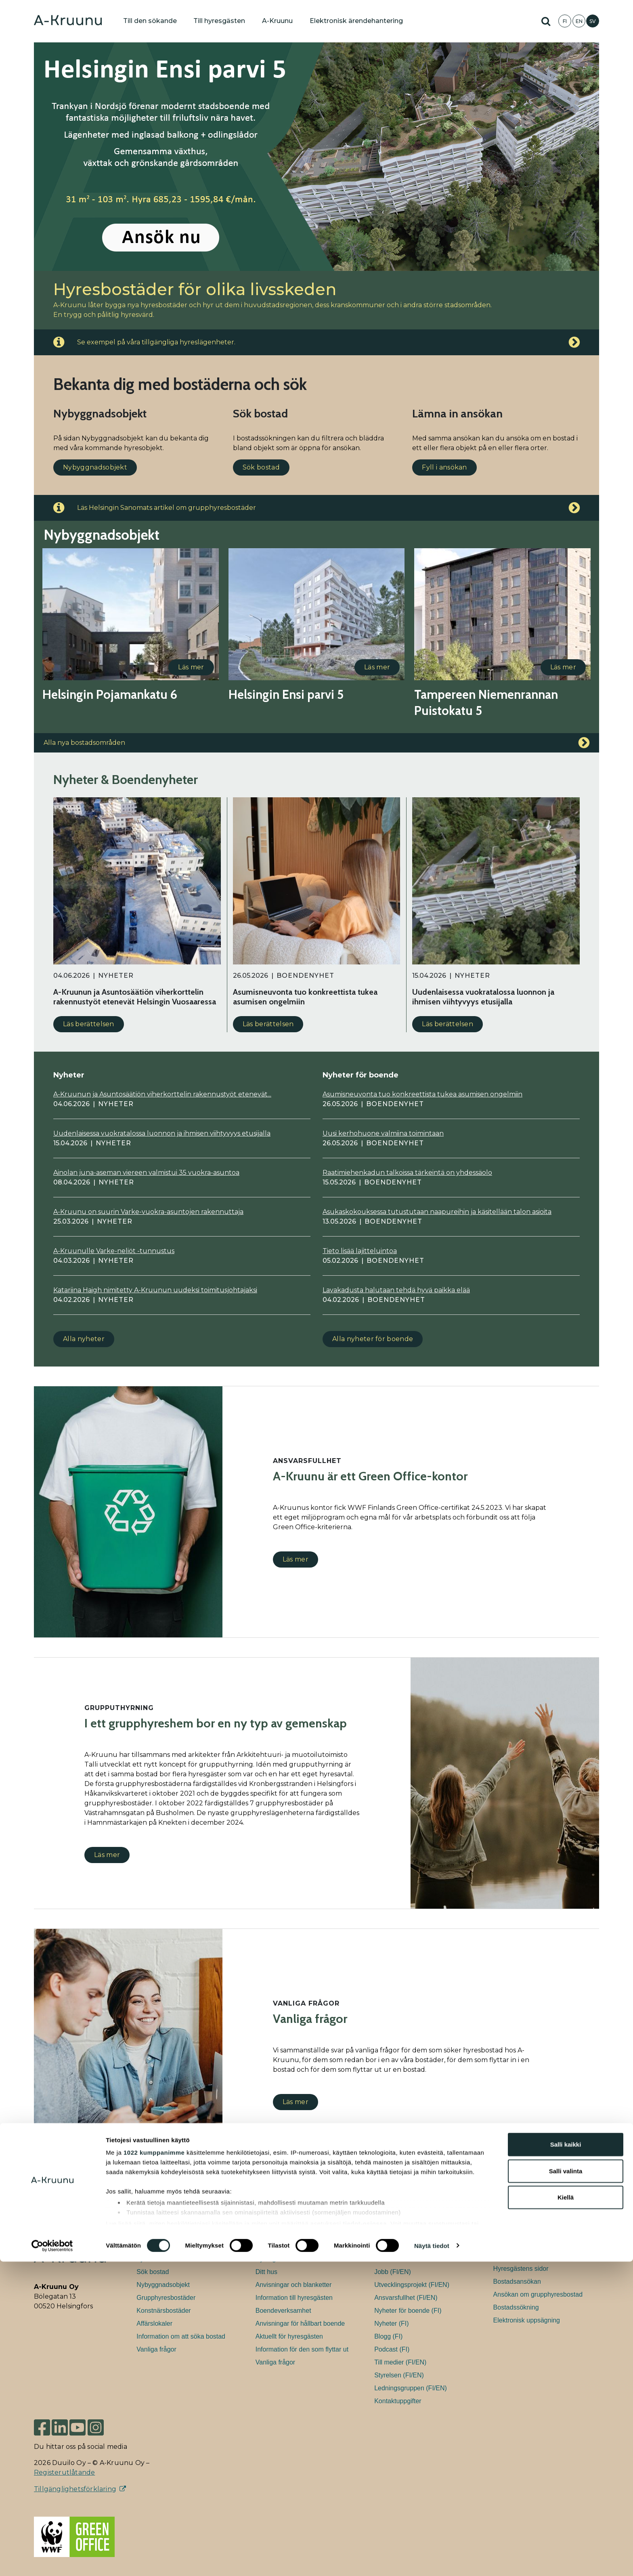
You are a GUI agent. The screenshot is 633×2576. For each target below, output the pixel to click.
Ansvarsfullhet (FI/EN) (405, 2297)
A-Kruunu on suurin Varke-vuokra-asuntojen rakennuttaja (148, 1212)
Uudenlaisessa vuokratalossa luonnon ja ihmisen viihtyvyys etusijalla (161, 1133)
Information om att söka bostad (180, 2336)
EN (579, 21)
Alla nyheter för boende (372, 1339)
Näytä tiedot (431, 2560)
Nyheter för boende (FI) (407, 2310)
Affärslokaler (154, 2323)
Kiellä (566, 2512)
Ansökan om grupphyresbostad (538, 2294)
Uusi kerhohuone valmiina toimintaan (383, 1133)
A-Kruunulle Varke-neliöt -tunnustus (113, 1251)
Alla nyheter (84, 1339)
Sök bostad (261, 467)
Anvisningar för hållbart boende (300, 2323)
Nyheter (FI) (391, 2323)
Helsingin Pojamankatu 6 (109, 694)
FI (565, 21)
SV (592, 21)
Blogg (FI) (388, 2336)
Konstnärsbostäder (163, 2310)
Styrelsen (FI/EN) (399, 2375)
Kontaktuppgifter (397, 2401)
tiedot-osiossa (365, 2537)
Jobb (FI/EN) (392, 2271)
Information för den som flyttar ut (302, 2349)
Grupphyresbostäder (165, 2297)
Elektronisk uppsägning (526, 2320)
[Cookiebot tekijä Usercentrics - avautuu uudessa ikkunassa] (52, 2560)
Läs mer (191, 667)
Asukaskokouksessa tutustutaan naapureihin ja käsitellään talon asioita (437, 1212)
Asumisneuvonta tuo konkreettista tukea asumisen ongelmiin (422, 1094)
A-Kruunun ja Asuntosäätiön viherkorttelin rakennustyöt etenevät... (162, 1094)
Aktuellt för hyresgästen (289, 2336)
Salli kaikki (565, 2459)
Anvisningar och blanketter (294, 2284)
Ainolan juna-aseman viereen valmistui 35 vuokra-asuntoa (146, 1172)
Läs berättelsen (88, 1024)
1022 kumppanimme (154, 2467)
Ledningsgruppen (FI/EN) (410, 2388)
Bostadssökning (516, 2307)
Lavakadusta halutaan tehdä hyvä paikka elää (396, 1290)
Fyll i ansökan (444, 467)
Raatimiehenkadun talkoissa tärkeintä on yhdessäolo (407, 1172)
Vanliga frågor (156, 2349)
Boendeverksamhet (283, 2310)
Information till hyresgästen (294, 2297)
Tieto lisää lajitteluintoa (360, 1251)
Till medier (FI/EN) (400, 2362)
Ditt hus (266, 2271)
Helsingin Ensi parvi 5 (286, 694)
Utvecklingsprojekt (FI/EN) (411, 2284)
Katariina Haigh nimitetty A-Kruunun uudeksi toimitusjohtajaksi (155, 1290)
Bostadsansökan (517, 2281)
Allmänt (385, 2258)
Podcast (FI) (391, 2349)
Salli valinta (566, 2485)
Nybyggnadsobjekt (95, 467)
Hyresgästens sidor (283, 2258)
